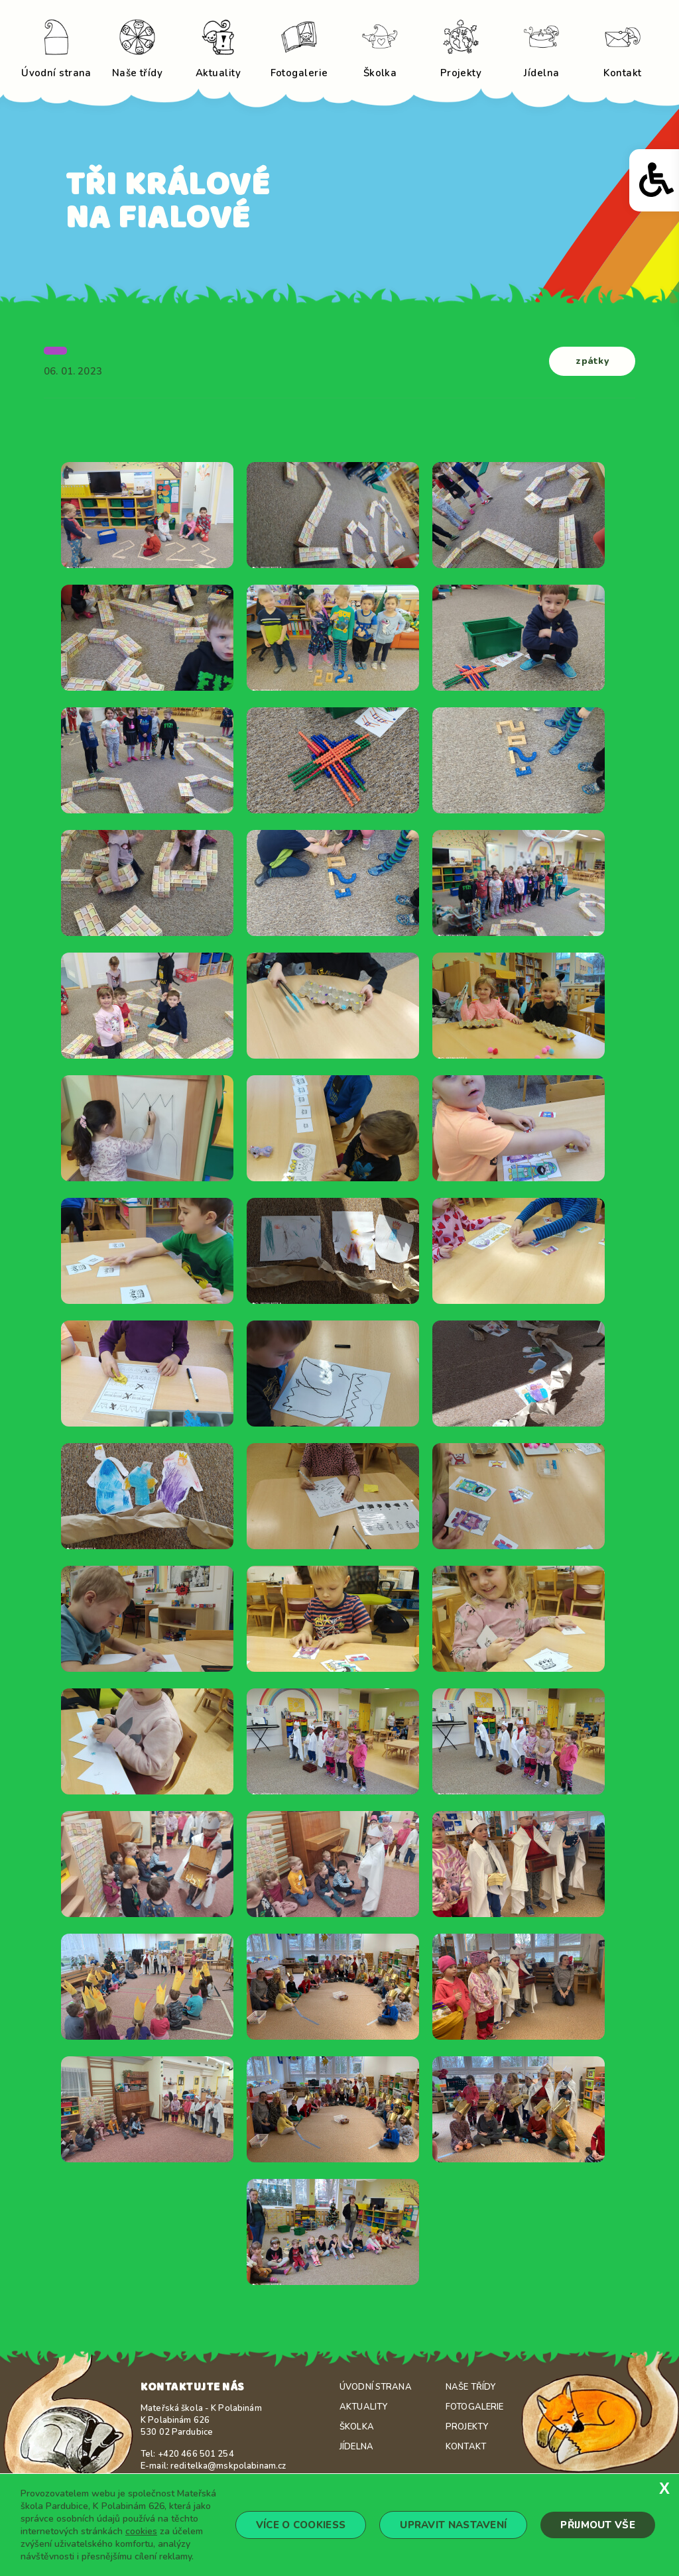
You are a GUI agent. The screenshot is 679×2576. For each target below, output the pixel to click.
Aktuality (363, 2407)
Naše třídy (470, 2387)
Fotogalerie (474, 2407)
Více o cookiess (301, 2525)
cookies (141, 2531)
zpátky (592, 361)
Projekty (467, 2427)
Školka (357, 2427)
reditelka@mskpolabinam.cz (228, 2466)
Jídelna (356, 2447)
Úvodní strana (376, 2387)
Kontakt (466, 2447)
